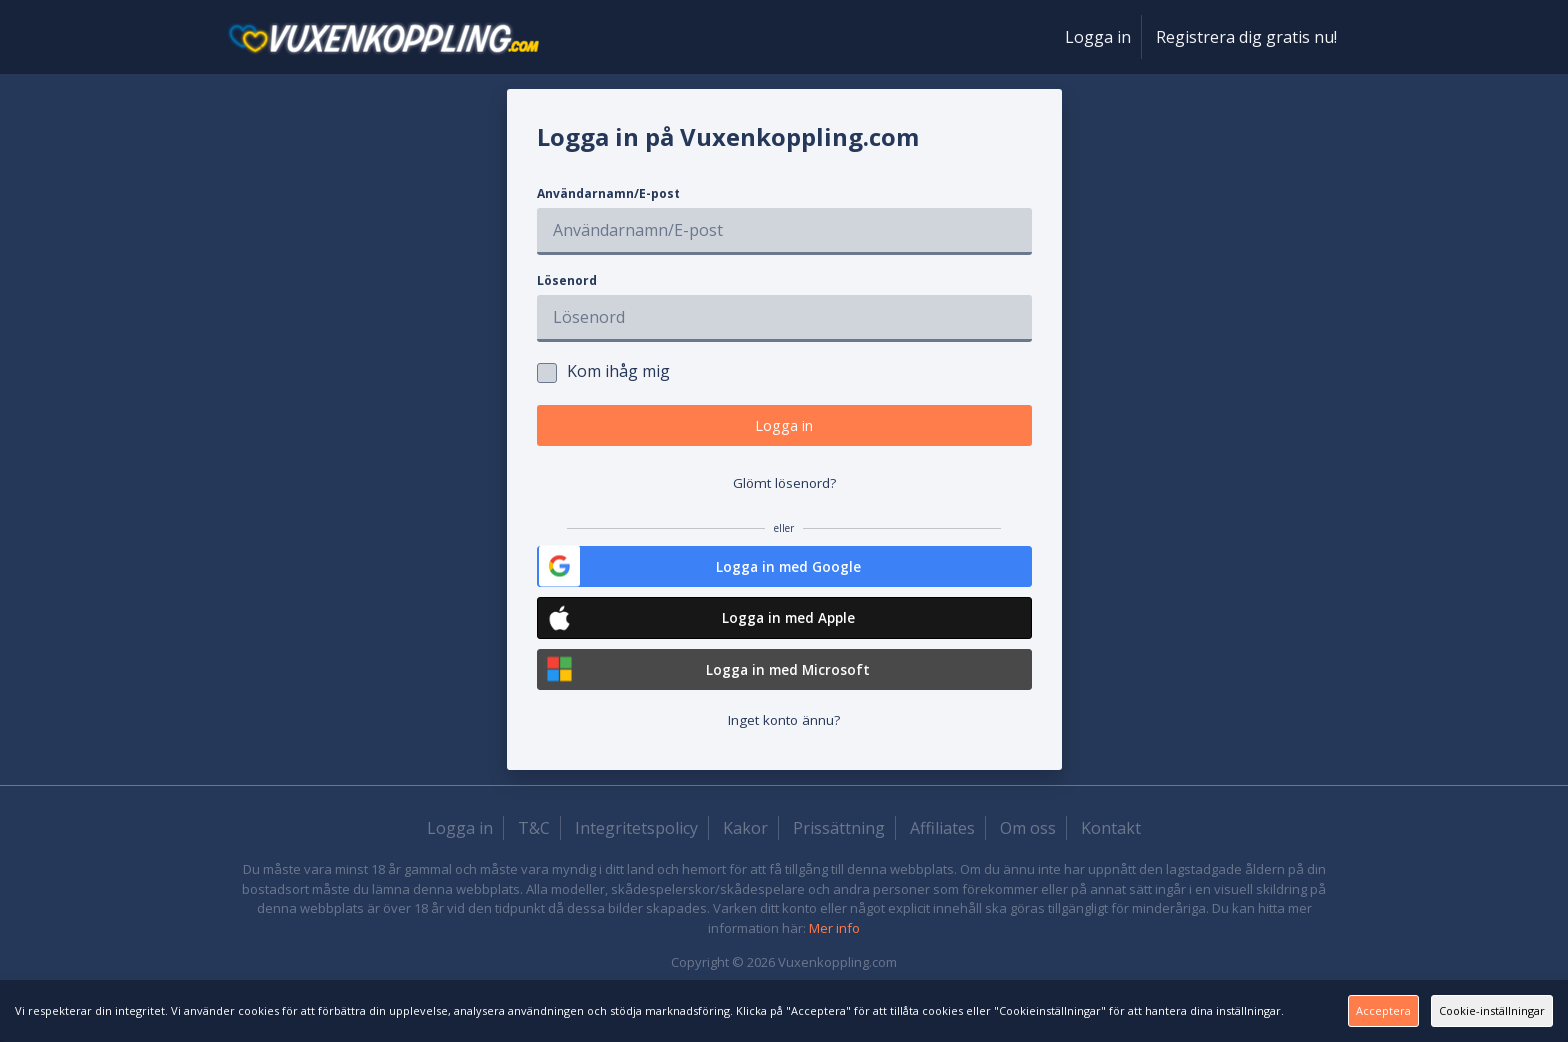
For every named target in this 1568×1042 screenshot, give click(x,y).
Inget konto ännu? (784, 747)
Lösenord (567, 280)
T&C (534, 857)
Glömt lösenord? (784, 494)
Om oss (1028, 857)
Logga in (1098, 37)
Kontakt (1111, 857)
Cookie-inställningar (1453, 1009)
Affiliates (942, 857)
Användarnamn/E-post (608, 193)
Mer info (834, 957)
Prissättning (839, 857)
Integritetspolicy (636, 857)
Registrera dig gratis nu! (1246, 37)
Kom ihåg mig (603, 371)
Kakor (745, 857)
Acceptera (1241, 1009)
